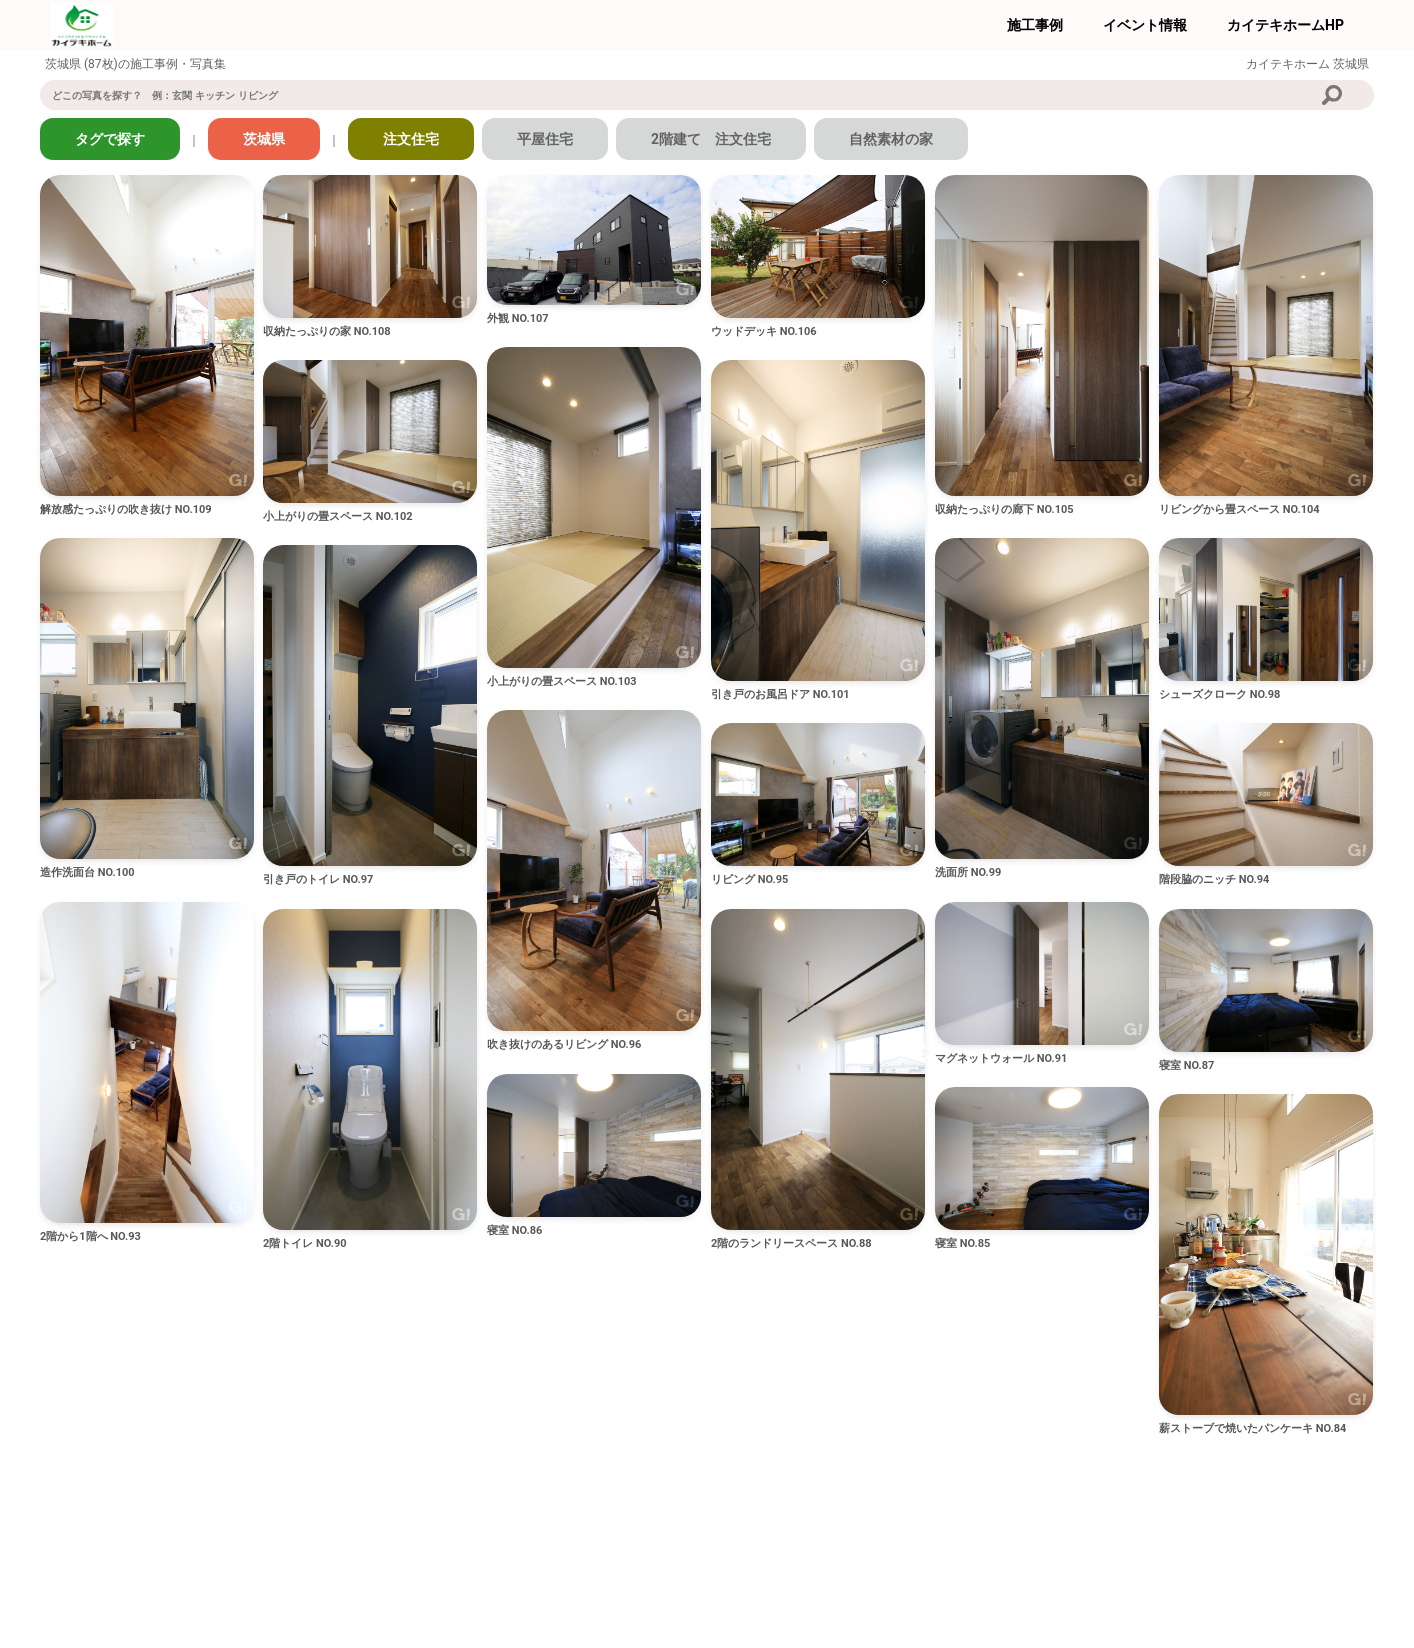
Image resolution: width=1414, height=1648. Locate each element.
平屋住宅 (545, 139)
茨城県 (264, 139)
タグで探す (110, 139)
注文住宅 (411, 139)
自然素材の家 (891, 139)
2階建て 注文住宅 (711, 139)
